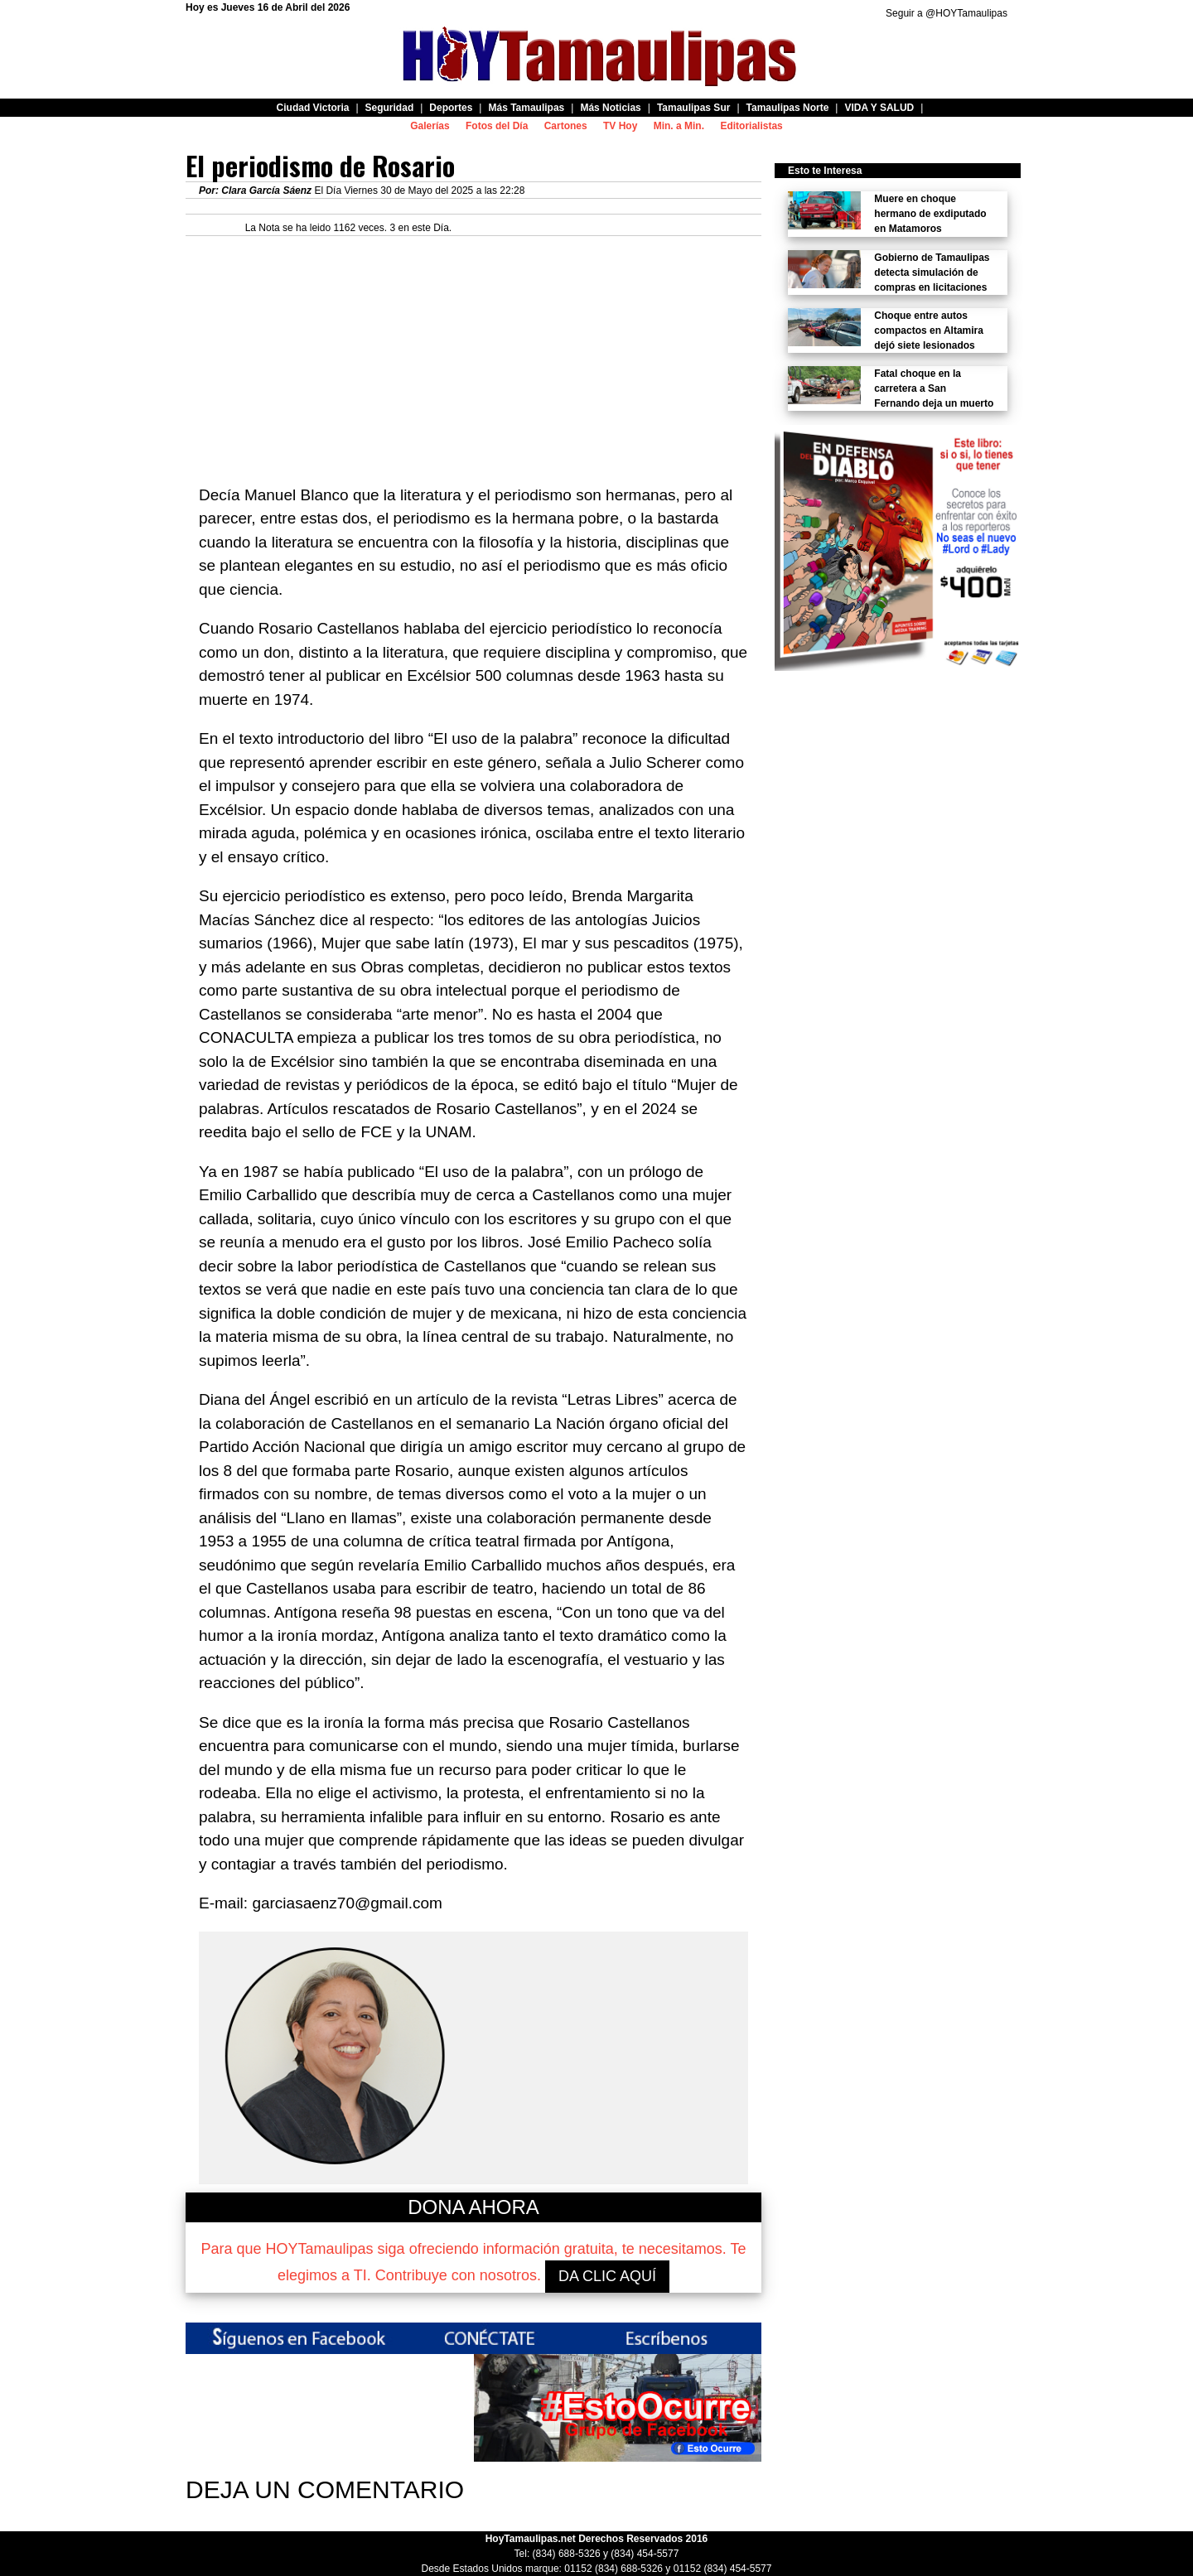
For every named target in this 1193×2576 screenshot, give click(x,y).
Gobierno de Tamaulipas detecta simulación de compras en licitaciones (931, 272)
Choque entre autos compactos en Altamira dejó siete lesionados (928, 330)
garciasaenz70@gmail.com (347, 1903)
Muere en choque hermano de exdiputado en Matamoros (930, 213)
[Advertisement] (473, 352)
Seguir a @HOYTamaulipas (946, 13)
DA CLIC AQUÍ (607, 2276)
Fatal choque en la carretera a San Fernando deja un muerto (933, 388)
